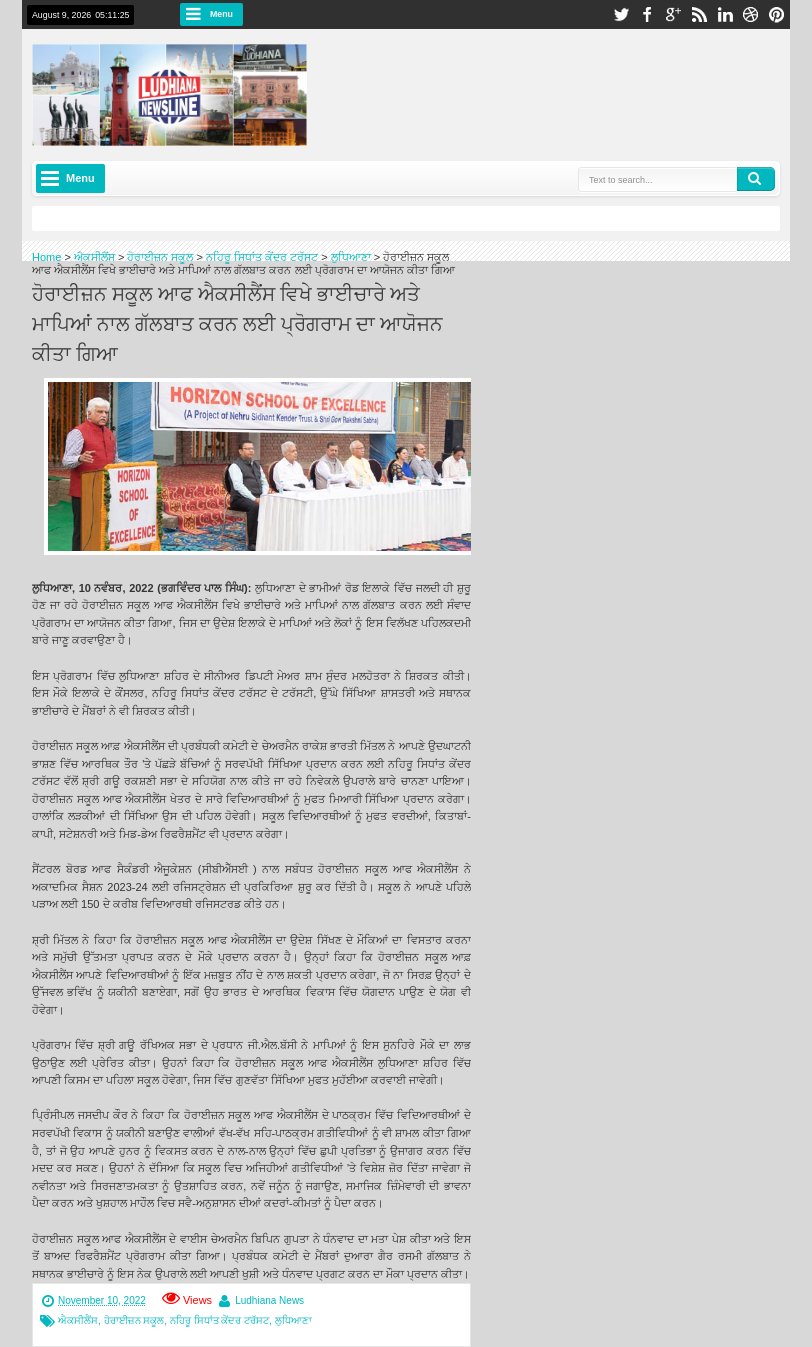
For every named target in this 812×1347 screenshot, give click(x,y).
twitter (621, 14)
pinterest (777, 14)
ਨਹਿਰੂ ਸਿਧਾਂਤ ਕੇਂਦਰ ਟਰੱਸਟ (219, 1320)
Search (756, 179)
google (673, 14)
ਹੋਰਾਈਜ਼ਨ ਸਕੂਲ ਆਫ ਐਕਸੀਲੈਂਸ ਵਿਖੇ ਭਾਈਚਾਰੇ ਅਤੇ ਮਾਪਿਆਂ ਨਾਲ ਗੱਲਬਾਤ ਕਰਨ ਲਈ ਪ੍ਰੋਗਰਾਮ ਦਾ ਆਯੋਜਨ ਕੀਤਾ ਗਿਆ (237, 322)
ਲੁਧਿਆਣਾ (293, 1320)
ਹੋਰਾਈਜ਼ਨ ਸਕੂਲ (134, 1320)
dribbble (751, 14)
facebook (647, 14)
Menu (221, 14)
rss (699, 14)
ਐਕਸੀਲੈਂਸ (78, 1320)
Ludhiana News (269, 1300)
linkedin (725, 14)
